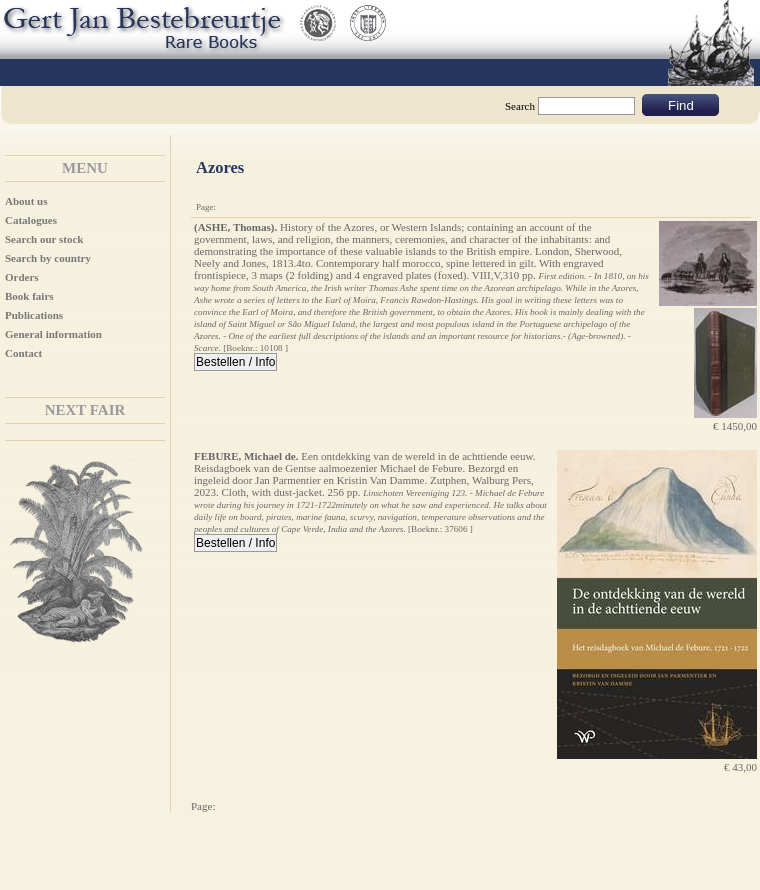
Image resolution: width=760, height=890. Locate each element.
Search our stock (44, 239)
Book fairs (29, 296)
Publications (34, 315)
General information (53, 334)
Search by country (48, 258)
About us (26, 201)
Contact (23, 353)
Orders (22, 277)
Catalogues (31, 220)
